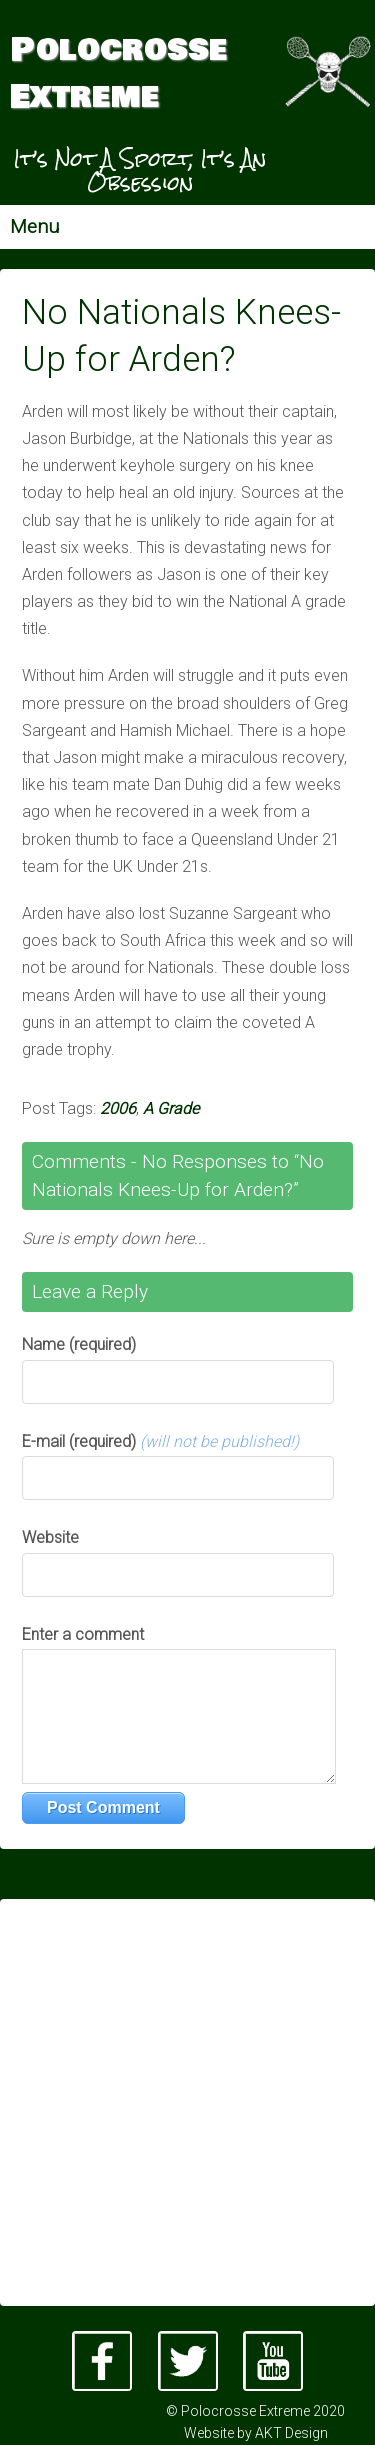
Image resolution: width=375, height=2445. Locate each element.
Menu (34, 226)
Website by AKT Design (256, 2433)
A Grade (171, 1108)
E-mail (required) (160, 1441)
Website (50, 1537)
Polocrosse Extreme (118, 74)
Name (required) (79, 1344)
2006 (118, 1108)
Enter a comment (83, 1634)
